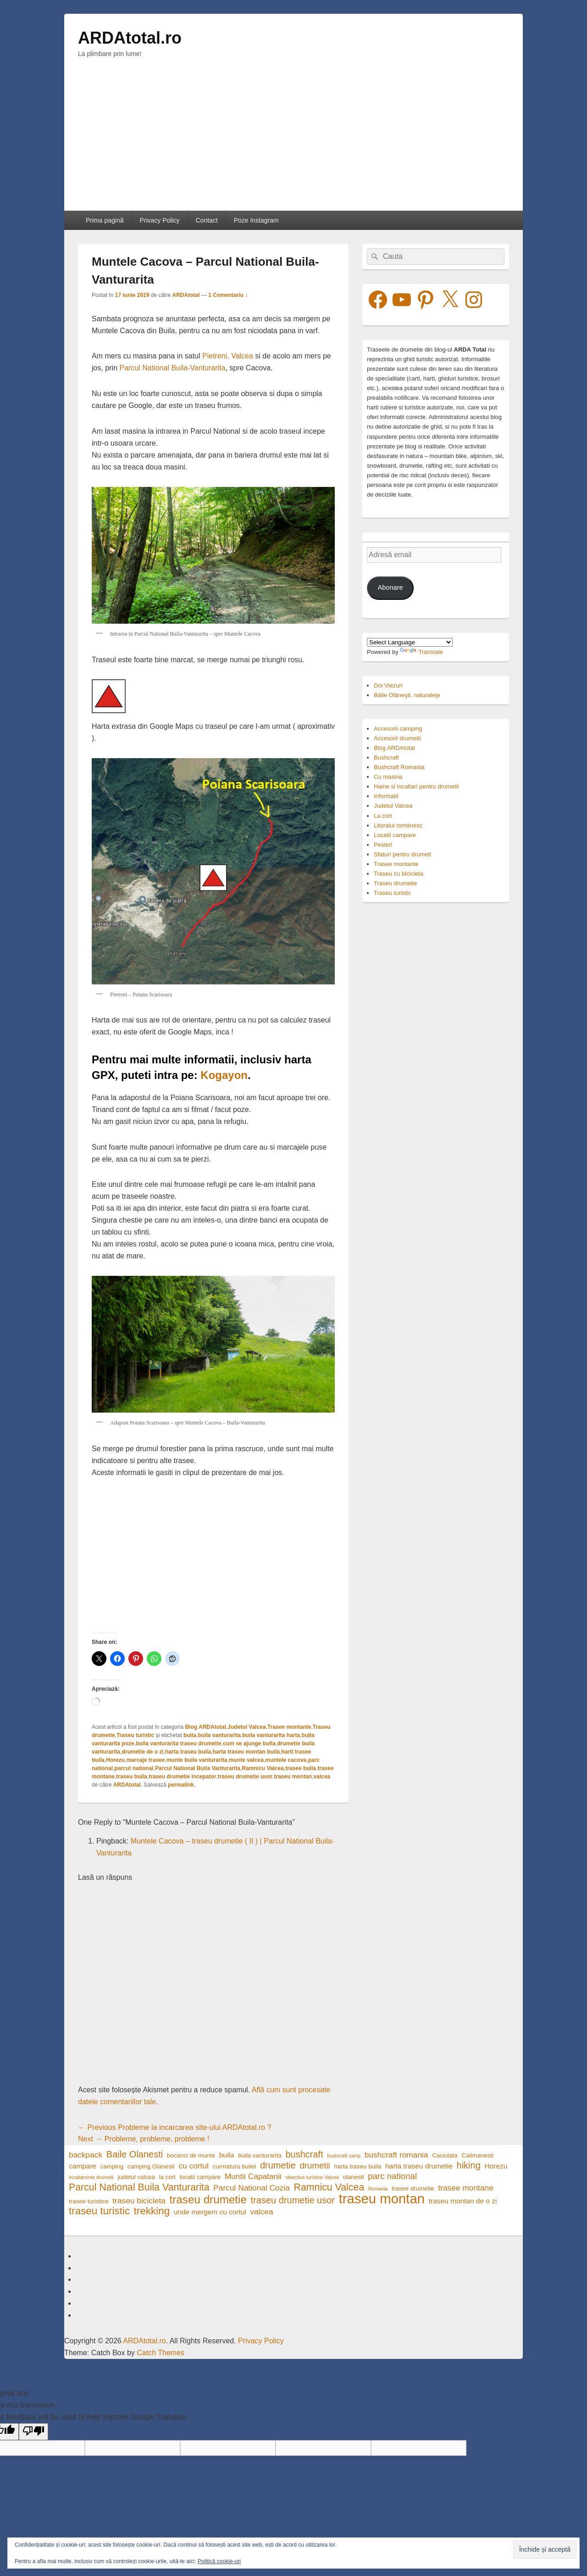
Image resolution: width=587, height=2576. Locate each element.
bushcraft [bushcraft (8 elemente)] (304, 2154)
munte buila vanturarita (196, 1760)
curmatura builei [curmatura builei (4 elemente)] (234, 2166)
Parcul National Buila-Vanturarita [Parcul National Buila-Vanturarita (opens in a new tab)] (172, 368)
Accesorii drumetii (397, 738)
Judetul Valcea (246, 1727)
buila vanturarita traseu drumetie (179, 1743)
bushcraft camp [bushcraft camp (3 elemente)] (343, 2155)
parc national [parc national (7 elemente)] (392, 2176)
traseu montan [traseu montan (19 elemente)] (382, 2198)
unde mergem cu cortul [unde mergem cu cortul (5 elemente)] (210, 2212)
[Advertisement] (293, 142)
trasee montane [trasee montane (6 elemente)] (465, 2187)
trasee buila (300, 1768)
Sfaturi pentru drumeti (402, 854)
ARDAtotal (185, 295)
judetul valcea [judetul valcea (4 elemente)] (136, 2177)
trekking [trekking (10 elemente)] (152, 2211)
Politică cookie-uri (219, 2561)
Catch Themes (160, 2353)
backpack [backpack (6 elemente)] (85, 2154)
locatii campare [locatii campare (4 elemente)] (200, 2177)
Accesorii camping (398, 728)
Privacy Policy (159, 220)
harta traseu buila (188, 1752)
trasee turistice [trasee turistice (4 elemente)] (89, 2201)
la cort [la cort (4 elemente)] (167, 2177)
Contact (206, 220)
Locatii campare (395, 835)
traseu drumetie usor (245, 1776)
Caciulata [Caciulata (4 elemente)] (445, 2155)
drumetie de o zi (142, 1752)
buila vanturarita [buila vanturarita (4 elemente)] (260, 2155)
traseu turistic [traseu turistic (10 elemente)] (99, 2211)
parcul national (133, 1768)
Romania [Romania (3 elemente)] (378, 2188)
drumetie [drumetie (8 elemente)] (278, 2165)
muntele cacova (285, 1760)
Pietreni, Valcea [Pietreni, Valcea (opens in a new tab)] (227, 356)
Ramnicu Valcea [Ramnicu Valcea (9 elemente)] (329, 2187)
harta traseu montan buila (246, 1752)
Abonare (390, 587)
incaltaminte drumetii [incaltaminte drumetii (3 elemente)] (91, 2177)
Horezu (115, 1760)
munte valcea (246, 1760)
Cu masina (388, 776)
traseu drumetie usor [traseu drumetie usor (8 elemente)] (293, 2200)
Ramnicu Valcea (262, 1768)
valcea (322, 1776)
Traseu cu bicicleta (398, 873)
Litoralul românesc (398, 825)
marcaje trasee (145, 1760)
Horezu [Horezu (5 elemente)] (495, 2166)
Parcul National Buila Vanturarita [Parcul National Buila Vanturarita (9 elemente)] (139, 2187)
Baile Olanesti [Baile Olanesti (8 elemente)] (134, 2154)
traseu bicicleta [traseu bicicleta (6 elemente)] (139, 2200)
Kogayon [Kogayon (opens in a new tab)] (224, 1075)
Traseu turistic (135, 1735)
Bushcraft (386, 757)
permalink (181, 1785)
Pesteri (383, 844)
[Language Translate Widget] (410, 642)
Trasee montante (289, 1727)
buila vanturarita (219, 1735)
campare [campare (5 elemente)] (82, 2166)
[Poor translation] (33, 2432)
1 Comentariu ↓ (228, 295)
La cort (383, 815)
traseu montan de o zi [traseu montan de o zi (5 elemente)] (463, 2201)
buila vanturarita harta (271, 1735)
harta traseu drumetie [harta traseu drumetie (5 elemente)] (419, 2166)
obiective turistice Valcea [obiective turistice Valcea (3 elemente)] (312, 2177)
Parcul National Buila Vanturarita (197, 1768)
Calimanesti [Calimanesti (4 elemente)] (477, 2155)
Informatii (386, 796)
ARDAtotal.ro (130, 37)
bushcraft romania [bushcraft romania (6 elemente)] (396, 2154)
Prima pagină (105, 220)
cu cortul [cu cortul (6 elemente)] (193, 2165)
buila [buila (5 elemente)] (226, 2155)
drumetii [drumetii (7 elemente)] (314, 2165)
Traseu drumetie (395, 883)
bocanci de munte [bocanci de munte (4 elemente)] (191, 2155)
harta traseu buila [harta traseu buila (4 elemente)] (357, 2166)
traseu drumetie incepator (182, 1776)
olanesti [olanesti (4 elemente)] (353, 2177)
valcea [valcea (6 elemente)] (261, 2211)
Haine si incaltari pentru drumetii (416, 786)
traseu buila (131, 1776)
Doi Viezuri (388, 685)
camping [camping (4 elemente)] (111, 2166)
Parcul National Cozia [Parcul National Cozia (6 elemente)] (251, 2187)
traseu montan (293, 1776)
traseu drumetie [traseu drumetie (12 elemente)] (208, 2199)
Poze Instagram (256, 220)
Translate (421, 651)
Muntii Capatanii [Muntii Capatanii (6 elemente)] (253, 2176)
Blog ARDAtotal (205, 1727)
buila (189, 1735)
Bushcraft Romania (399, 767)
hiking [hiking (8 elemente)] (469, 2165)
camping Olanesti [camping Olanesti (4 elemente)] (151, 2166)
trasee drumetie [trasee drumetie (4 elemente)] (413, 2188)
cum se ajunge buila (249, 1743)
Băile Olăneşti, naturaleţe (407, 695)
